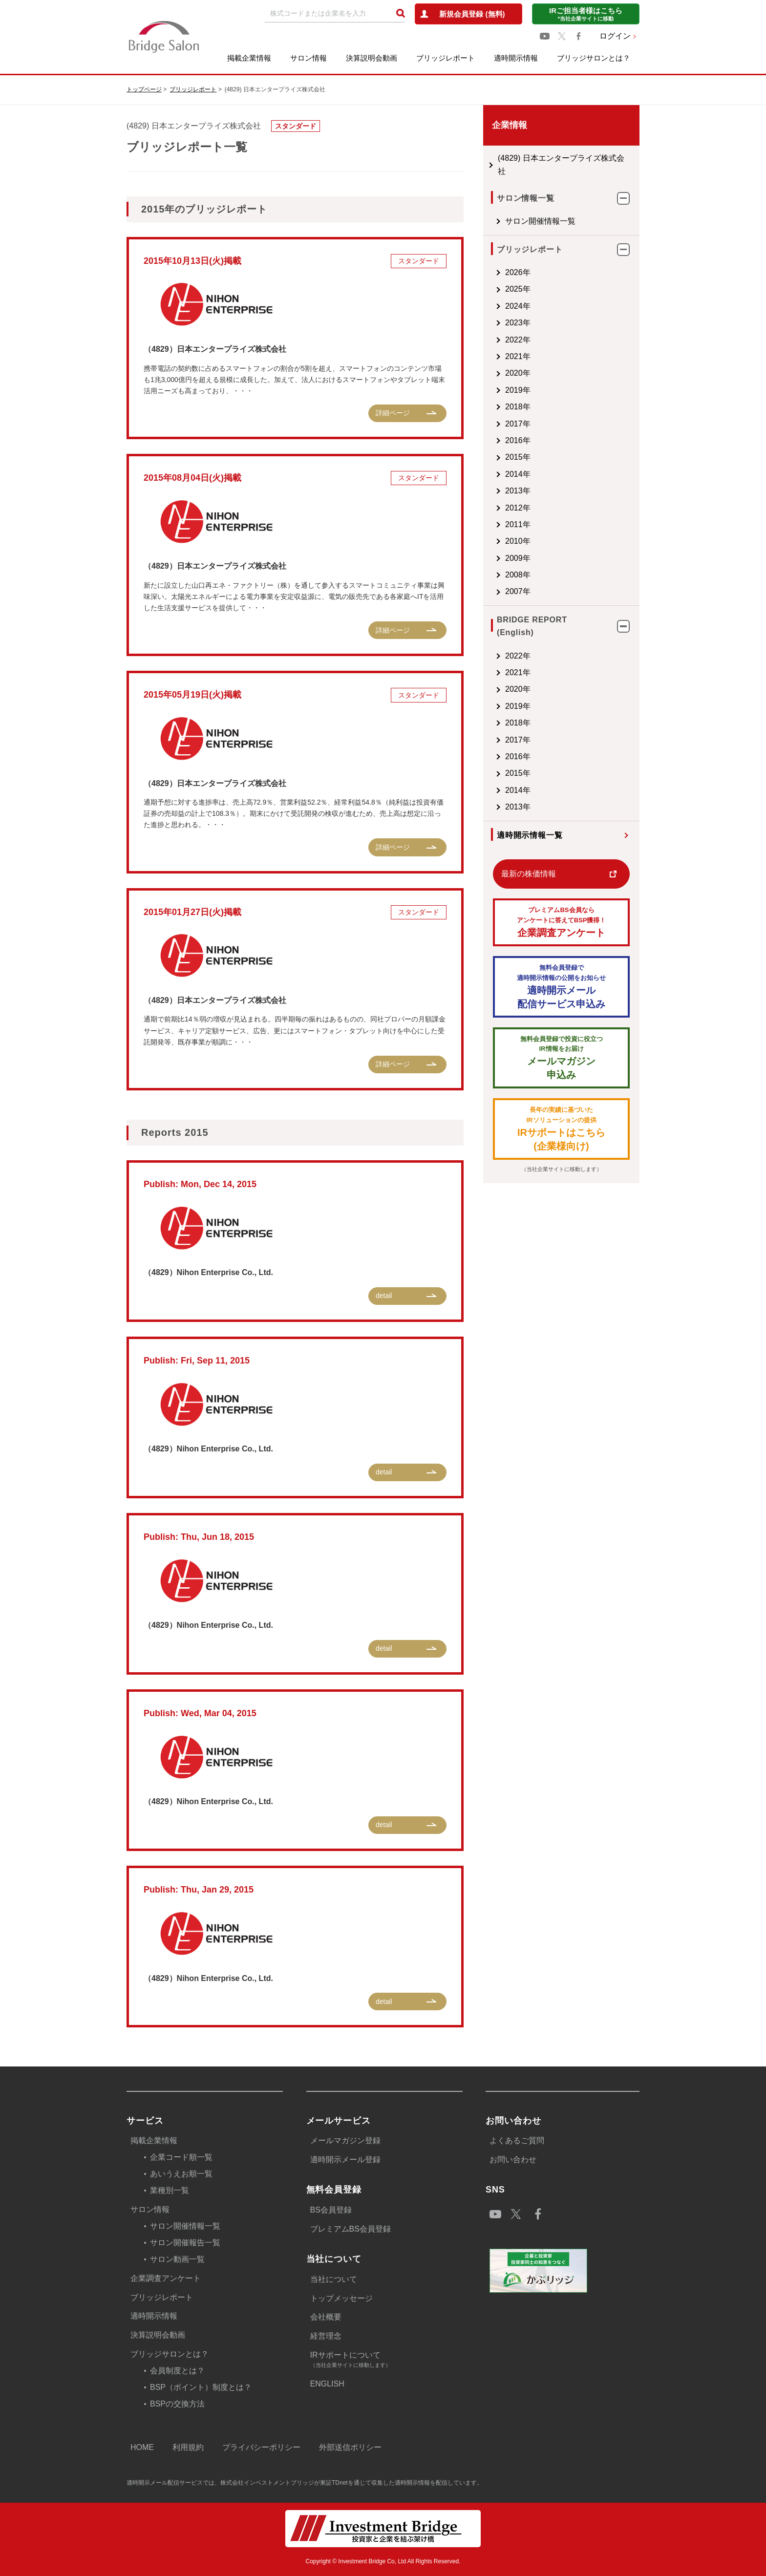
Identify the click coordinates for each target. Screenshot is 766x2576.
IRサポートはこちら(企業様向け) (561, 1128)
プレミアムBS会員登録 (350, 2229)
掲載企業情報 (249, 58)
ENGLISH (327, 2384)
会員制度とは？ (177, 2370)
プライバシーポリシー (261, 2447)
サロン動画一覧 (177, 2259)
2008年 (518, 575)
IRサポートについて (386, 2360)
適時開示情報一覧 (529, 835)
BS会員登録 (331, 2210)
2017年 (518, 424)
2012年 (518, 508)
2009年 (518, 558)
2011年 (518, 524)
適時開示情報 (516, 58)
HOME (142, 2447)
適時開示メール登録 (345, 2159)
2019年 (518, 390)
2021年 (518, 356)
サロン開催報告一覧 (185, 2242)
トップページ (144, 89)
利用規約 (188, 2447)
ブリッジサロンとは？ (593, 58)
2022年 (518, 340)
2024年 (518, 306)
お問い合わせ (512, 2159)
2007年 (518, 591)
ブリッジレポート (445, 58)
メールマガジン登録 (345, 2140)
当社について (333, 2279)
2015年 (518, 457)
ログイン (615, 36)
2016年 (518, 440)
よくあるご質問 (516, 2140)
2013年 (518, 491)
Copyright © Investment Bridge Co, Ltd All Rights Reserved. (383, 2561)
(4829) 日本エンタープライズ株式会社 (561, 164)
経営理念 (325, 2336)
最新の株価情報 (528, 874)
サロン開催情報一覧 (540, 221)
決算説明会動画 (371, 58)
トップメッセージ (341, 2298)
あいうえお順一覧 (181, 2174)
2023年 (518, 323)
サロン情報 (308, 58)
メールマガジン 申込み (561, 1057)
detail (384, 1295)
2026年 (518, 272)
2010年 (518, 541)
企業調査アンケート (561, 921)
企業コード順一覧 (181, 2157)
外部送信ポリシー (350, 2447)
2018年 (518, 407)
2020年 (518, 373)
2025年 (518, 289)
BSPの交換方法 (177, 2404)
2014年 (518, 474)
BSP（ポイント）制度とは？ (201, 2387)
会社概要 (325, 2317)
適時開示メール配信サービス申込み (561, 986)
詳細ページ (393, 413)
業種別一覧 (169, 2190)
